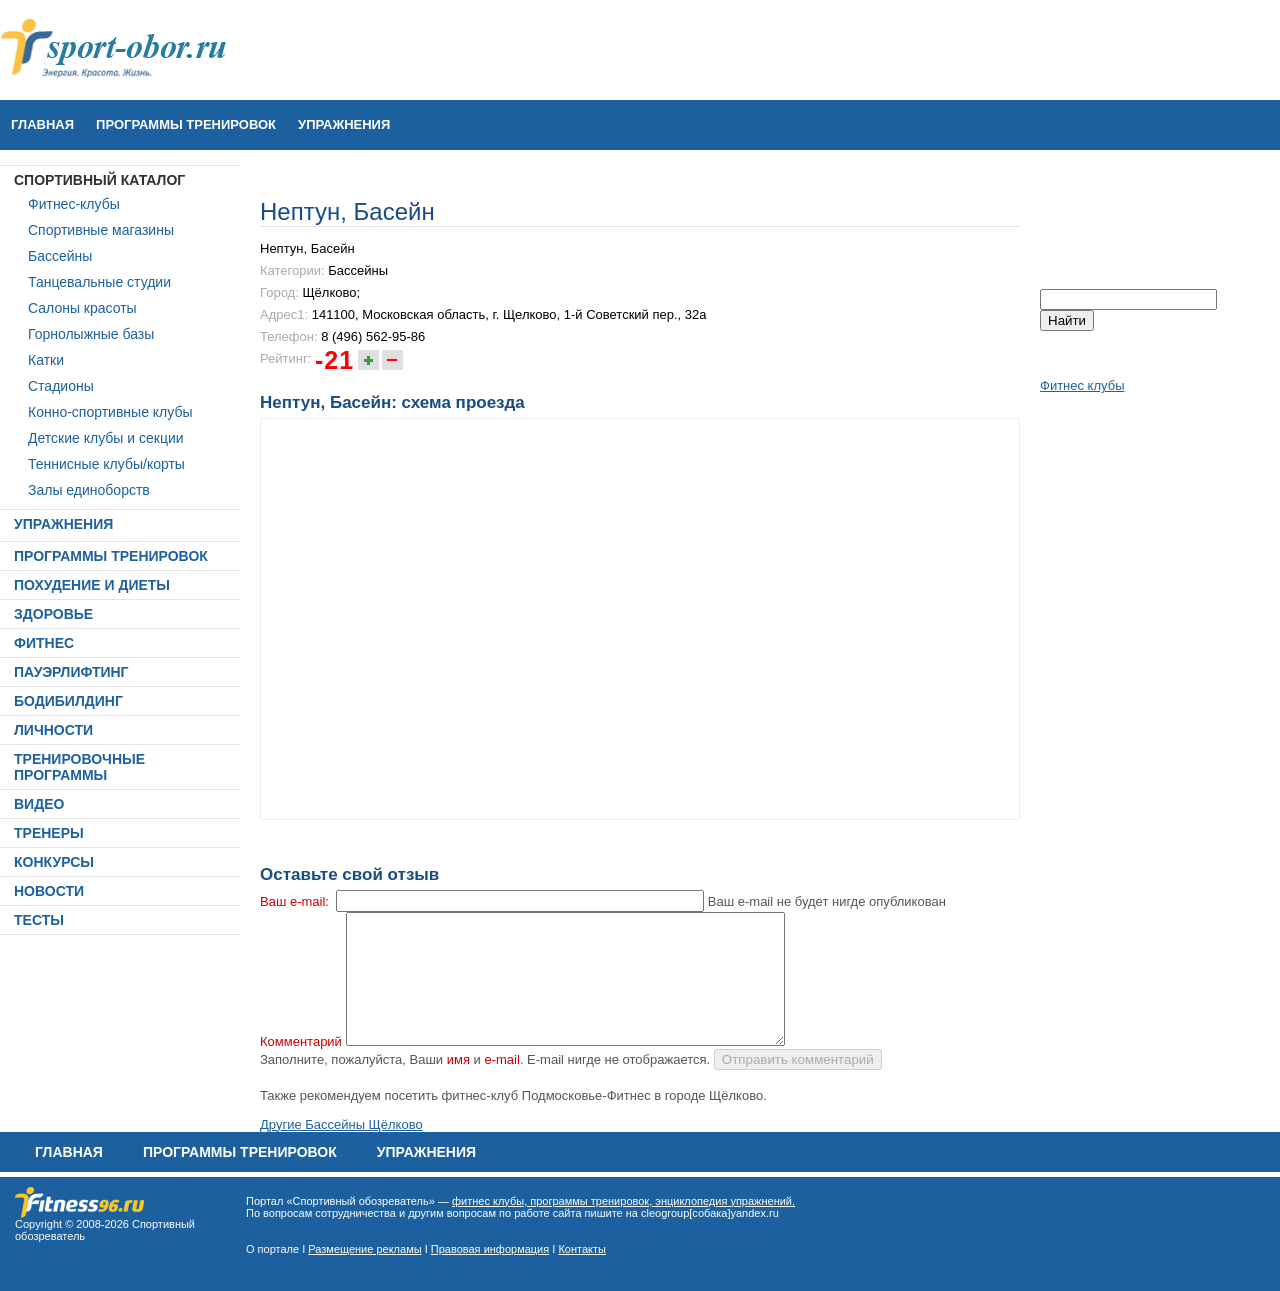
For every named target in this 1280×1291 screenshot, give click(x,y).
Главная (42, 124)
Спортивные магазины (101, 230)
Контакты (582, 1249)
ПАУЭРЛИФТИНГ (71, 672)
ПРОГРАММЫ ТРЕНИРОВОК (186, 124)
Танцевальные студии (99, 282)
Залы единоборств (89, 490)
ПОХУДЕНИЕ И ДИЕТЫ (92, 585)
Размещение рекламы (364, 1249)
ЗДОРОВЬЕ (53, 614)
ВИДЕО (39, 804)
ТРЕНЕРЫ (49, 833)
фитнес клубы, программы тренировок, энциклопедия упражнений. (623, 1201)
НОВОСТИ (49, 891)
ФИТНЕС (44, 643)
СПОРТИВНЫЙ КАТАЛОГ (99, 180)
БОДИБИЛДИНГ (68, 701)
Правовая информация (490, 1249)
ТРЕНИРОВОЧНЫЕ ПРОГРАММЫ (79, 767)
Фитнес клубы (1082, 385)
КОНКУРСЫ (54, 862)
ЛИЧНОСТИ (53, 730)
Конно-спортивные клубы (110, 412)
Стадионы (61, 386)
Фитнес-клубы (74, 204)
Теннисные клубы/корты (106, 464)
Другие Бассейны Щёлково (341, 1124)
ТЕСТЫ (39, 920)
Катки (46, 360)
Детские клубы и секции (106, 438)
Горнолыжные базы (91, 334)
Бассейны (60, 256)
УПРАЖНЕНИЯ (344, 124)
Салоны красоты (82, 308)
